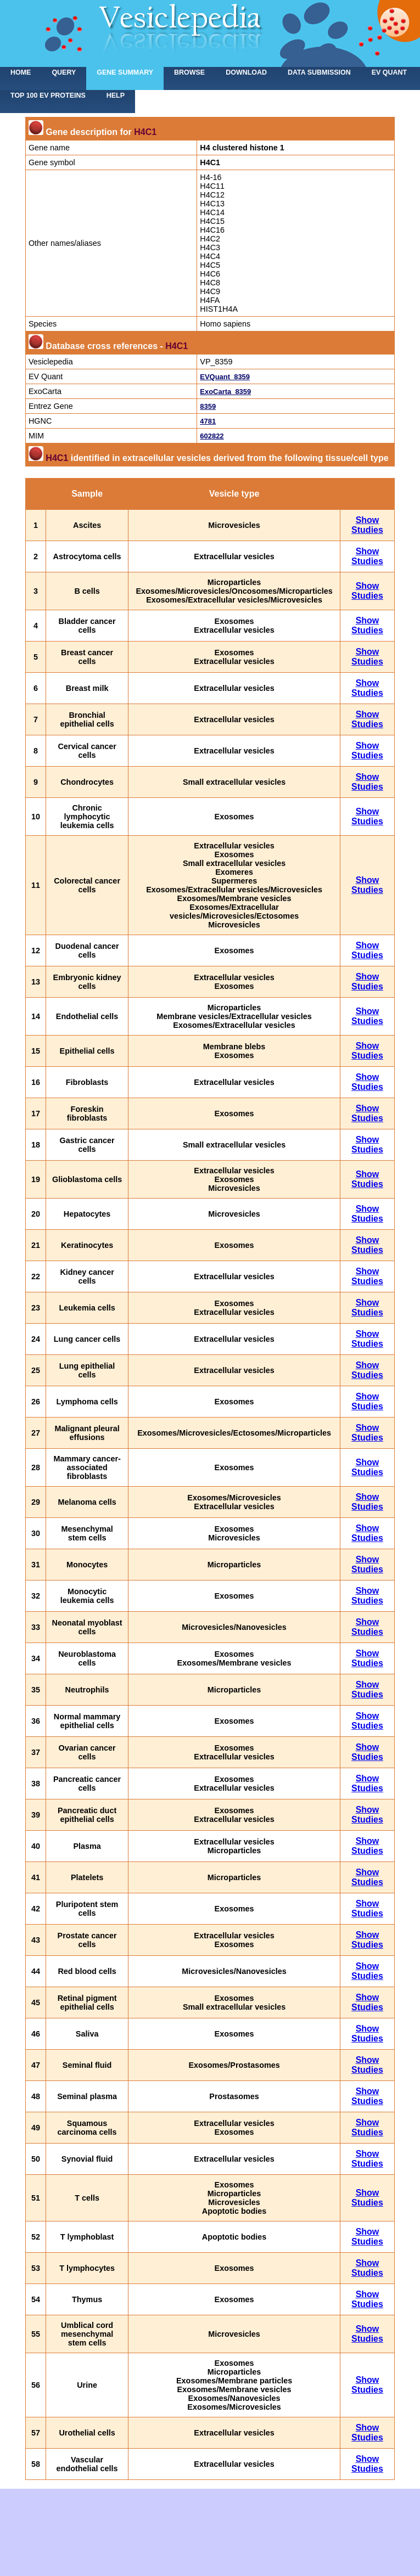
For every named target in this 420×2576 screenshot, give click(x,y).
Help (116, 95)
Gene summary (125, 72)
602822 (211, 436)
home (20, 72)
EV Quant (389, 72)
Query (64, 72)
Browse (189, 72)
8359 (208, 406)
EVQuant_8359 (225, 377)
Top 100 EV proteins (48, 95)
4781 (208, 421)
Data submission (319, 72)
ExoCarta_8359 (225, 391)
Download (246, 72)
